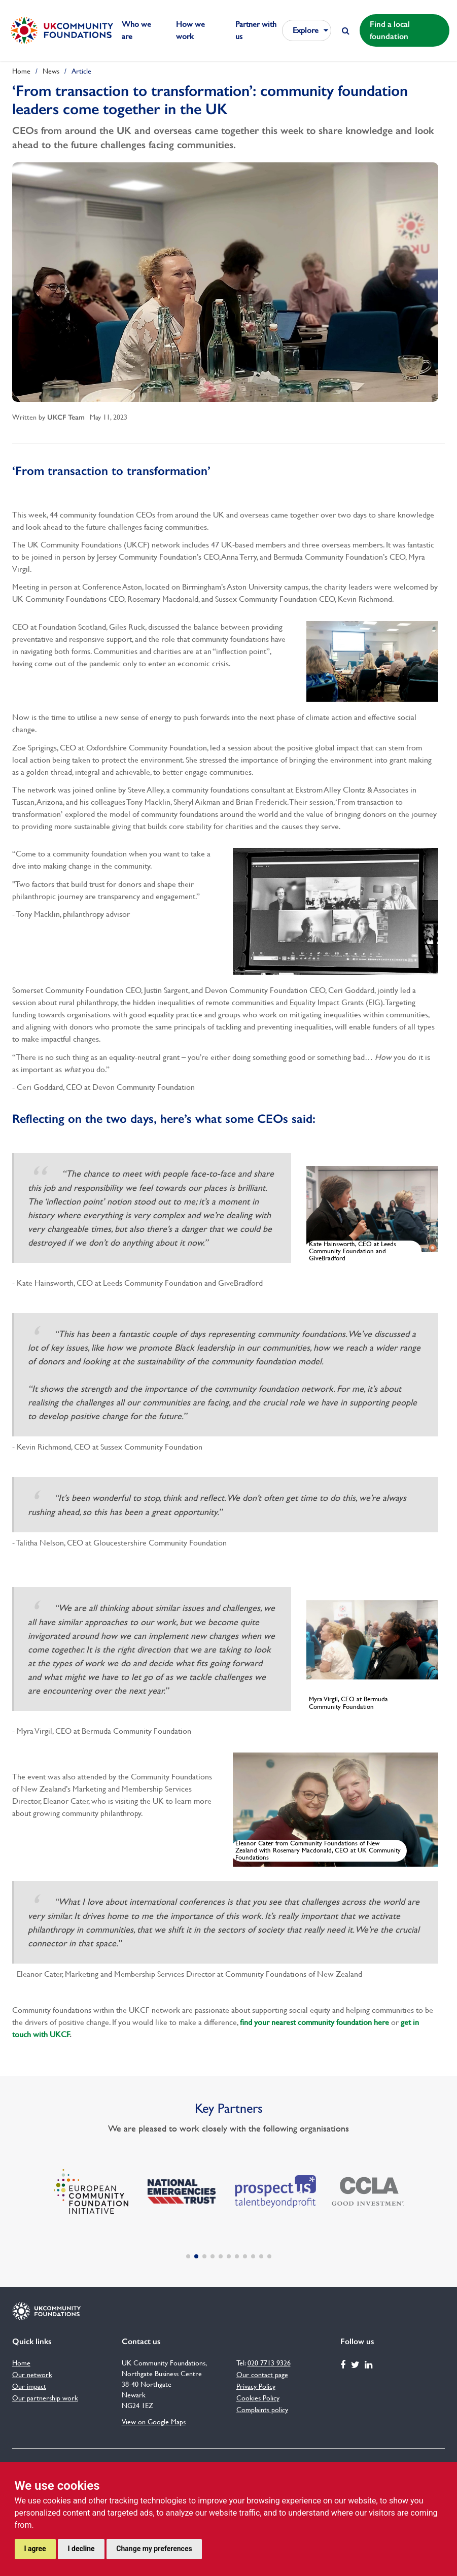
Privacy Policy (255, 2386)
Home (21, 71)
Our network (32, 2375)
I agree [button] (35, 2549)
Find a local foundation (390, 30)
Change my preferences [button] (154, 2549)
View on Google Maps (154, 2422)
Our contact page (262, 2375)
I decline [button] (80, 2549)
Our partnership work (45, 2398)
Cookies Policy (257, 2398)
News (51, 71)
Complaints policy (262, 2410)
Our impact (29, 2386)
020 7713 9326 (269, 2363)
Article (81, 71)
